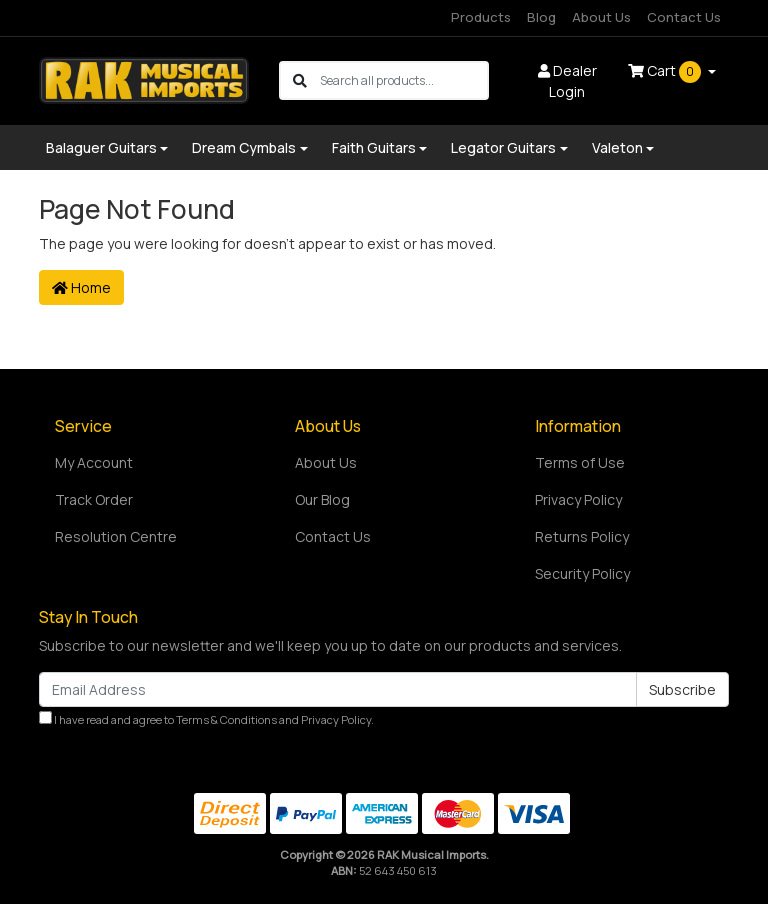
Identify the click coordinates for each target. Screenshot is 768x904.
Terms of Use (580, 462)
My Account (94, 462)
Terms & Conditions (226, 719)
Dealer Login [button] (567, 81)
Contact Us (684, 17)
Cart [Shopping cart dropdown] (666, 72)
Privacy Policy (578, 499)
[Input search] (403, 80)
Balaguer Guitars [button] (101, 147)
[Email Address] (338, 689)
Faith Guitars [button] (374, 147)
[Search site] (300, 80)
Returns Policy (582, 536)
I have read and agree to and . (206, 719)
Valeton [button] (617, 147)
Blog (541, 17)
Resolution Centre (116, 536)
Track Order (94, 499)
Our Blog (322, 499)
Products (481, 17)
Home (81, 287)
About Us (601, 17)
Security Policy (582, 573)
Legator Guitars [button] (503, 147)
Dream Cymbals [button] (244, 147)
